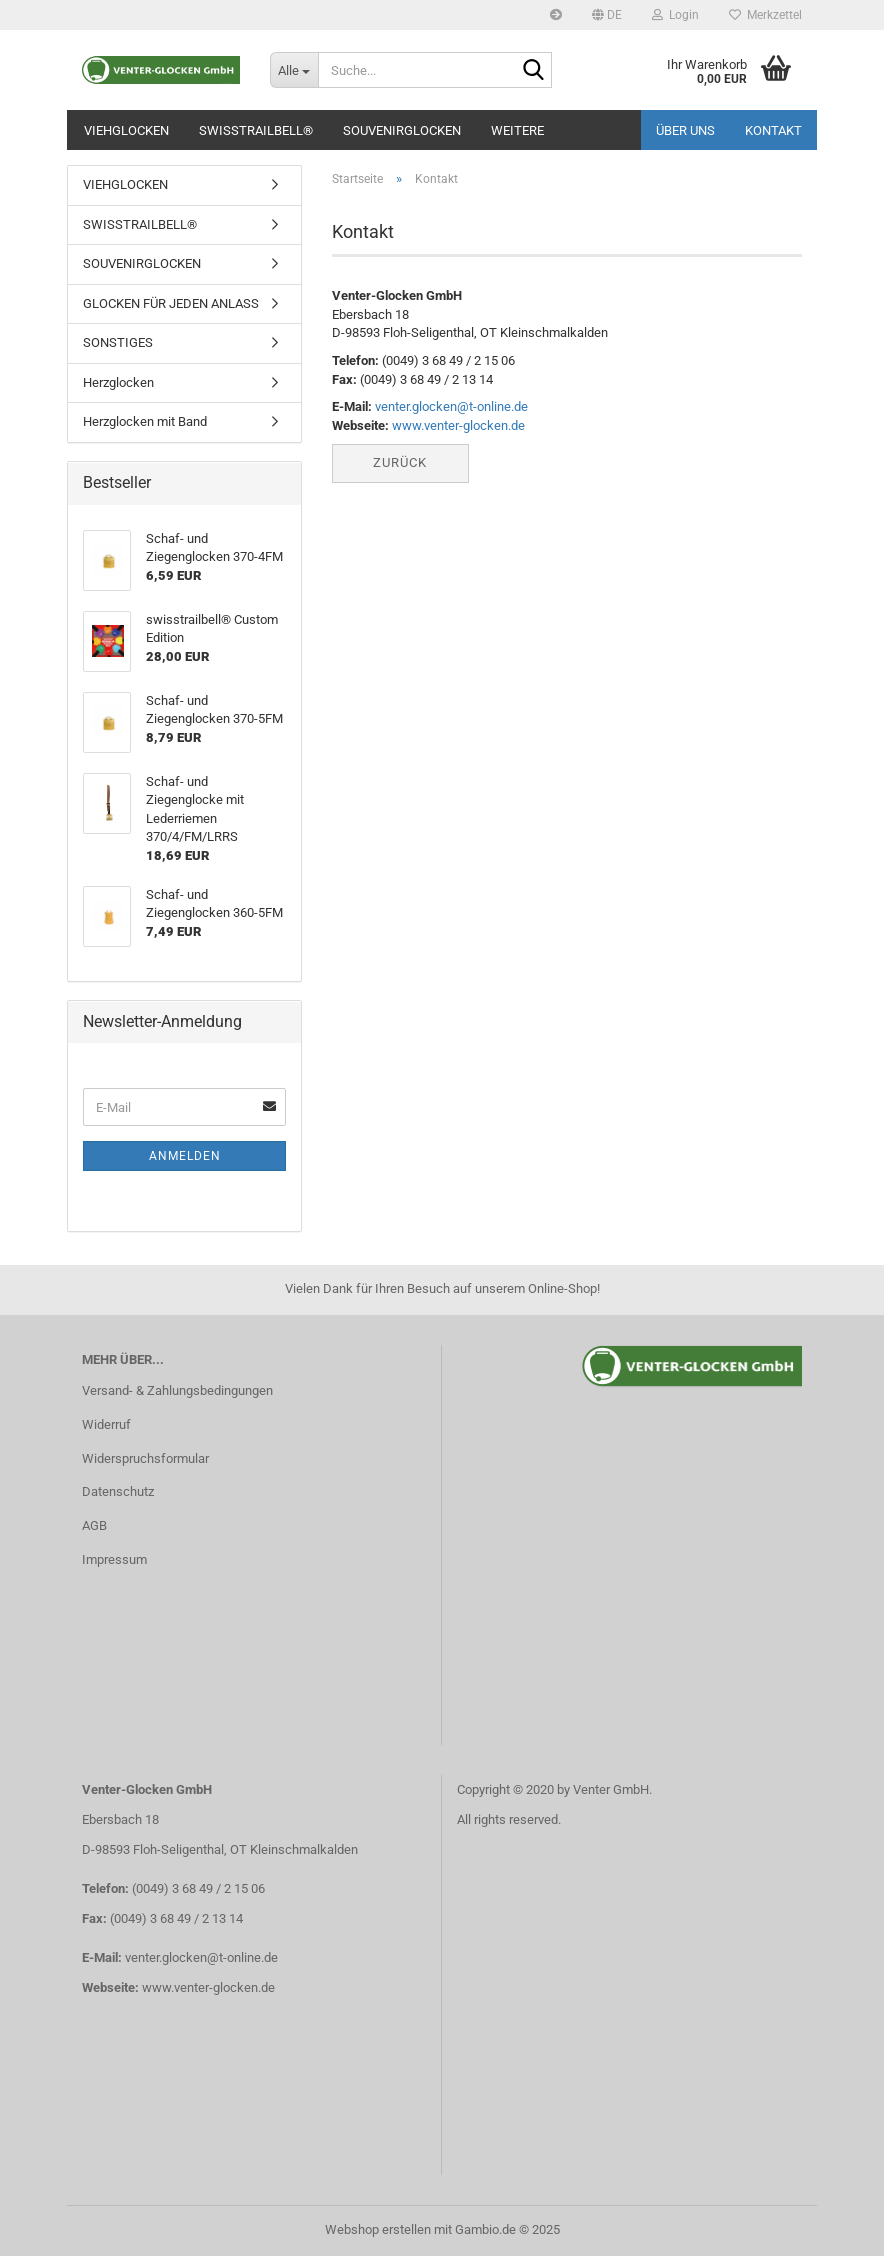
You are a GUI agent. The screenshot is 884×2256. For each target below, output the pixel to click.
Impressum (114, 1559)
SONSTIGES (118, 342)
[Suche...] (294, 70)
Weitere (517, 130)
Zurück (400, 462)
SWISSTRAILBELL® (256, 130)
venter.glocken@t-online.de (451, 406)
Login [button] (675, 15)
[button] (607, 15)
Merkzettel (765, 15)
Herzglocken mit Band (145, 421)
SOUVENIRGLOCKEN (402, 130)
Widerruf (106, 1424)
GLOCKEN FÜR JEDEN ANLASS (171, 303)
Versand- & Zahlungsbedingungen (177, 1390)
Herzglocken (118, 382)
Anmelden (185, 1156)
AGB (94, 1525)
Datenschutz (118, 1491)
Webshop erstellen (378, 2229)
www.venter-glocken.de (458, 425)
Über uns (685, 130)
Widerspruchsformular (145, 1458)
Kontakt (773, 130)
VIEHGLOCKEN (126, 130)
